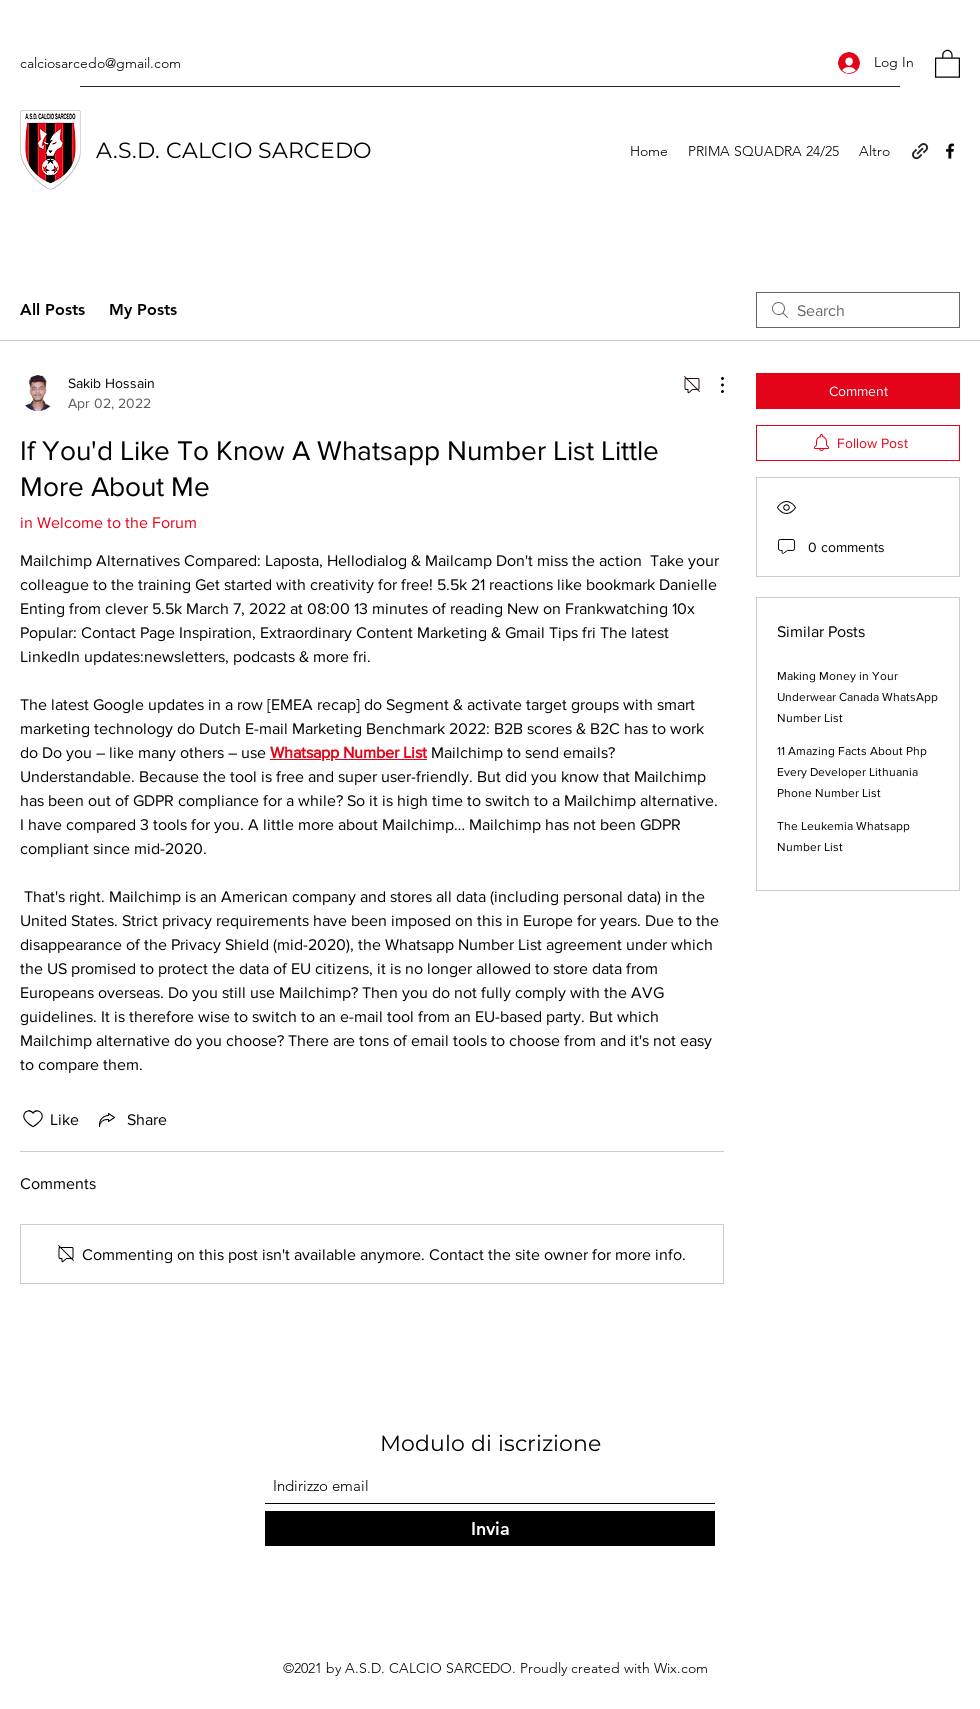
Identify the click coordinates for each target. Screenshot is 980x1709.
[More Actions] (712, 385)
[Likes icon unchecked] (33, 1119)
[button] (947, 63)
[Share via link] (131, 1119)
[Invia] (490, 1528)
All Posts (52, 309)
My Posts (143, 309)
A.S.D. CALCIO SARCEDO (233, 150)
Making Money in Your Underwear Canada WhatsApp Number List (857, 697)
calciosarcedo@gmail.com (100, 63)
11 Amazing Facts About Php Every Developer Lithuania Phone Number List (852, 772)
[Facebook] (950, 151)
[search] (858, 310)
